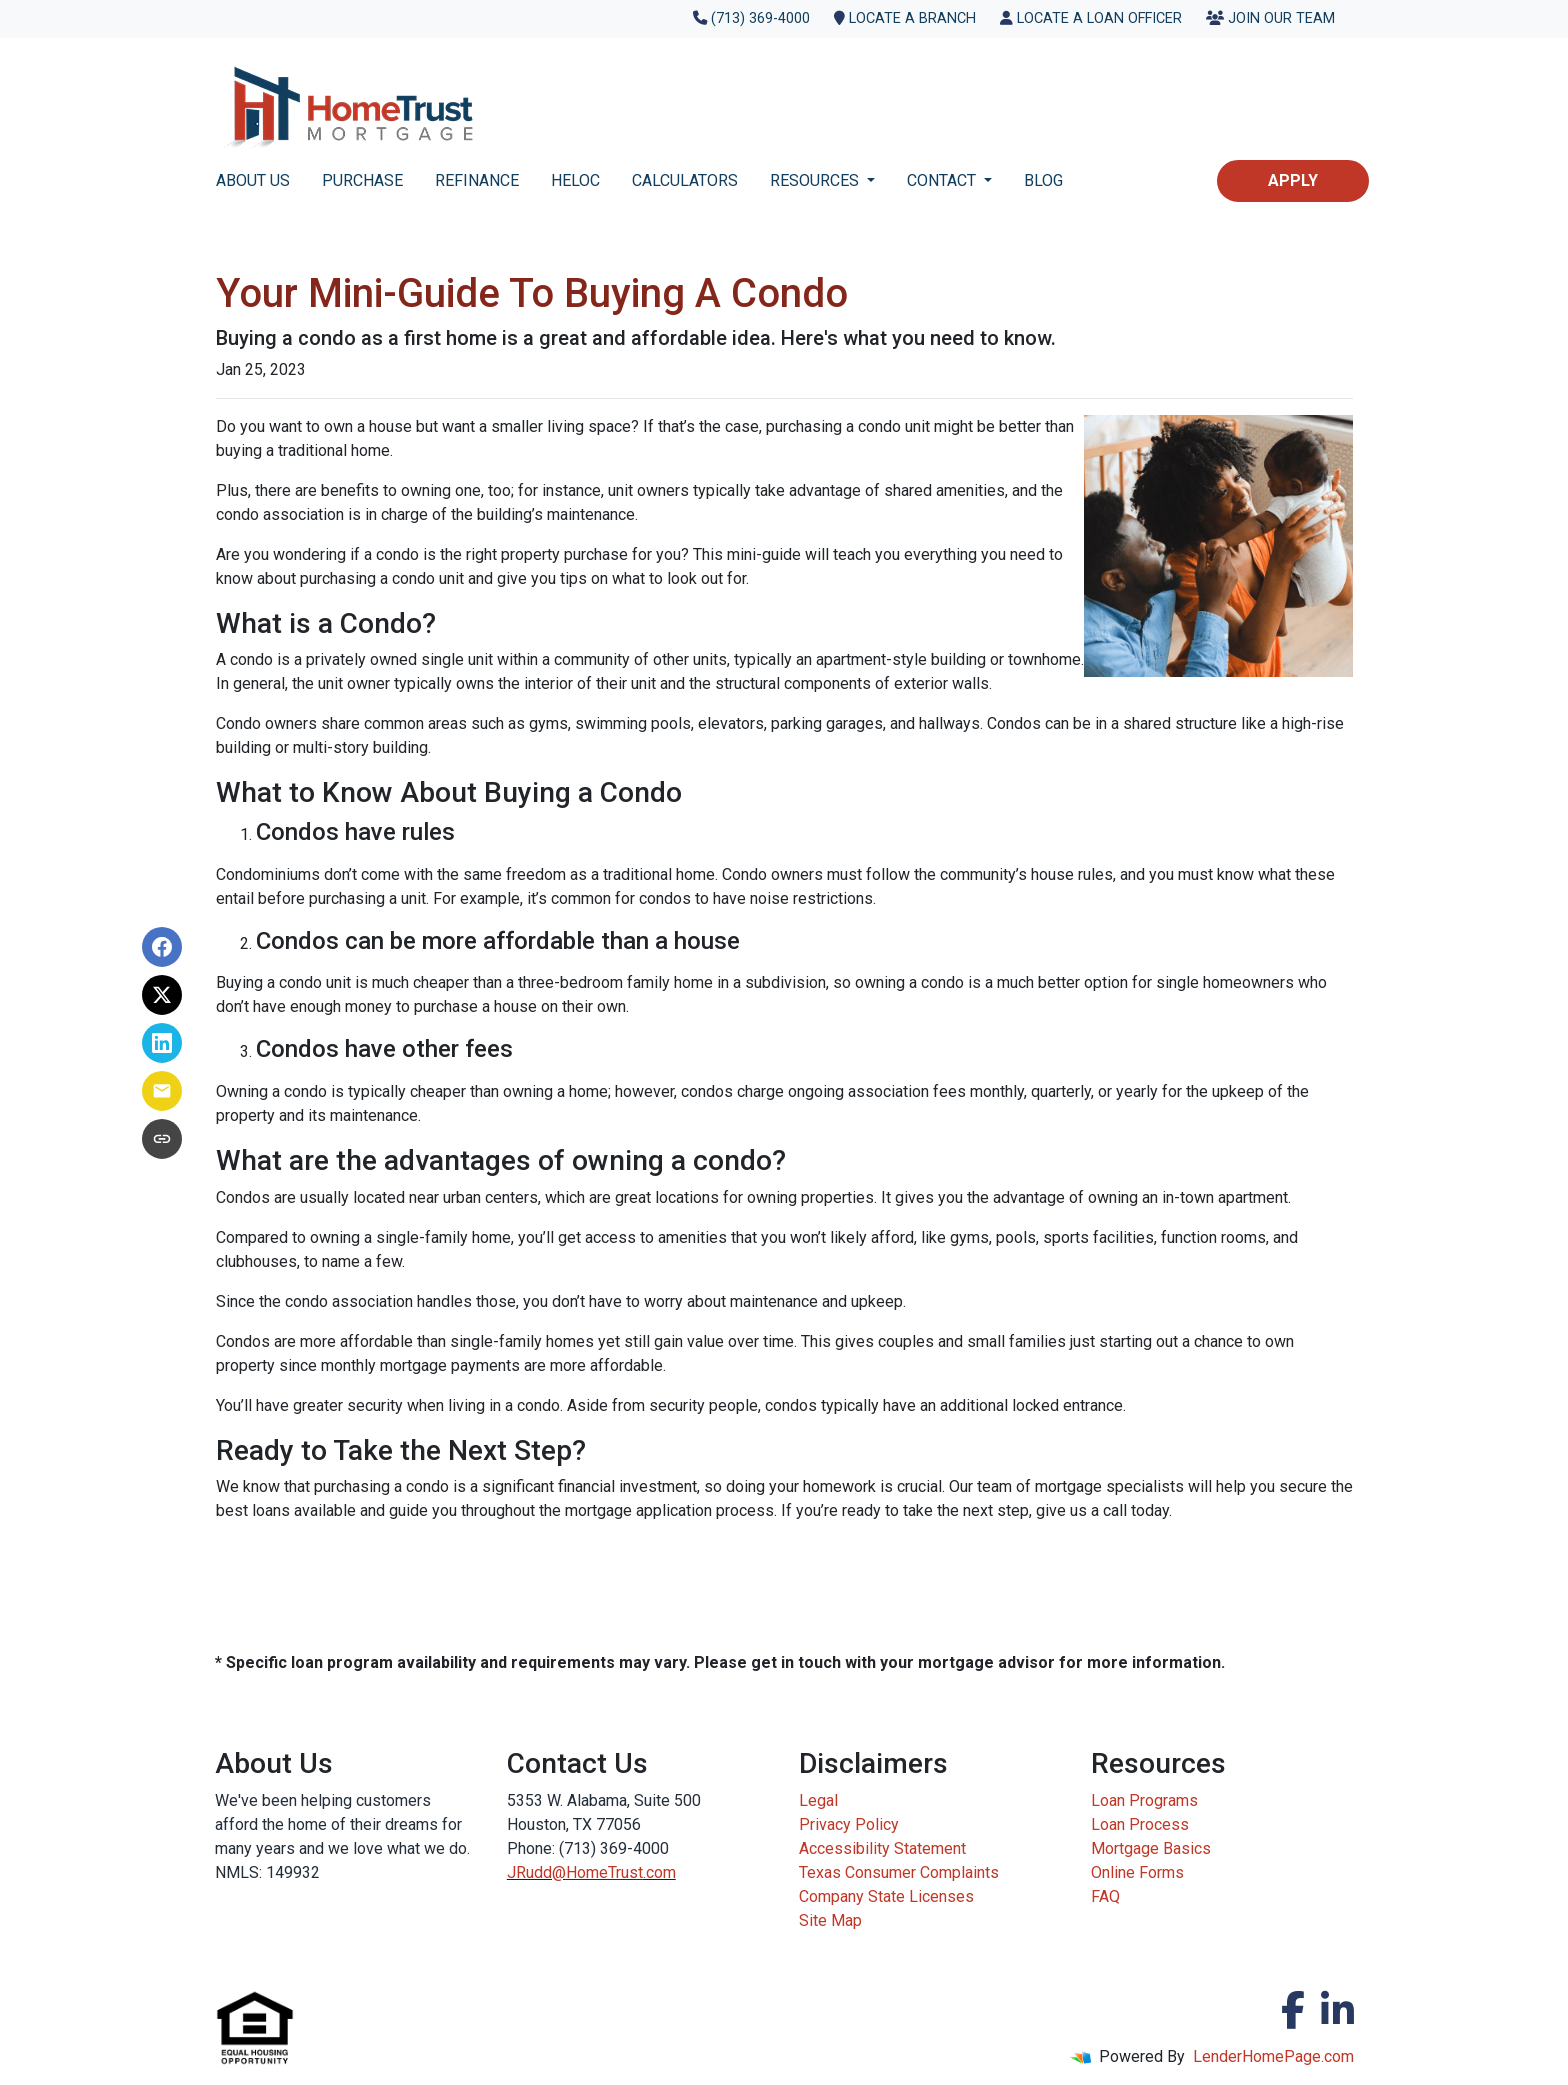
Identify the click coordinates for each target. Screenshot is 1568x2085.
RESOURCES (816, 180)
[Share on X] (162, 995)
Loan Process (1140, 1824)
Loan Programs (1144, 1800)
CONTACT (943, 180)
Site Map (830, 1920)
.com (659, 1872)
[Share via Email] (162, 1091)
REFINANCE (477, 180)
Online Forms (1137, 1872)
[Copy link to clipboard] (162, 1139)
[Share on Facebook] (162, 947)
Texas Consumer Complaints (899, 1872)
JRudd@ (536, 1872)
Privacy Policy (849, 1824)
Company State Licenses (886, 1896)
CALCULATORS (685, 180)
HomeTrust (604, 1872)
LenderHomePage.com (1273, 2056)
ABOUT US (253, 180)
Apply (1293, 180)
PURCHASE (362, 180)
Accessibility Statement (882, 1848)
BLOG (1043, 180)
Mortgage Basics (1151, 1848)
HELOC (575, 180)
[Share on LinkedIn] (162, 1043)
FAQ (1105, 1896)
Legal (818, 1800)
